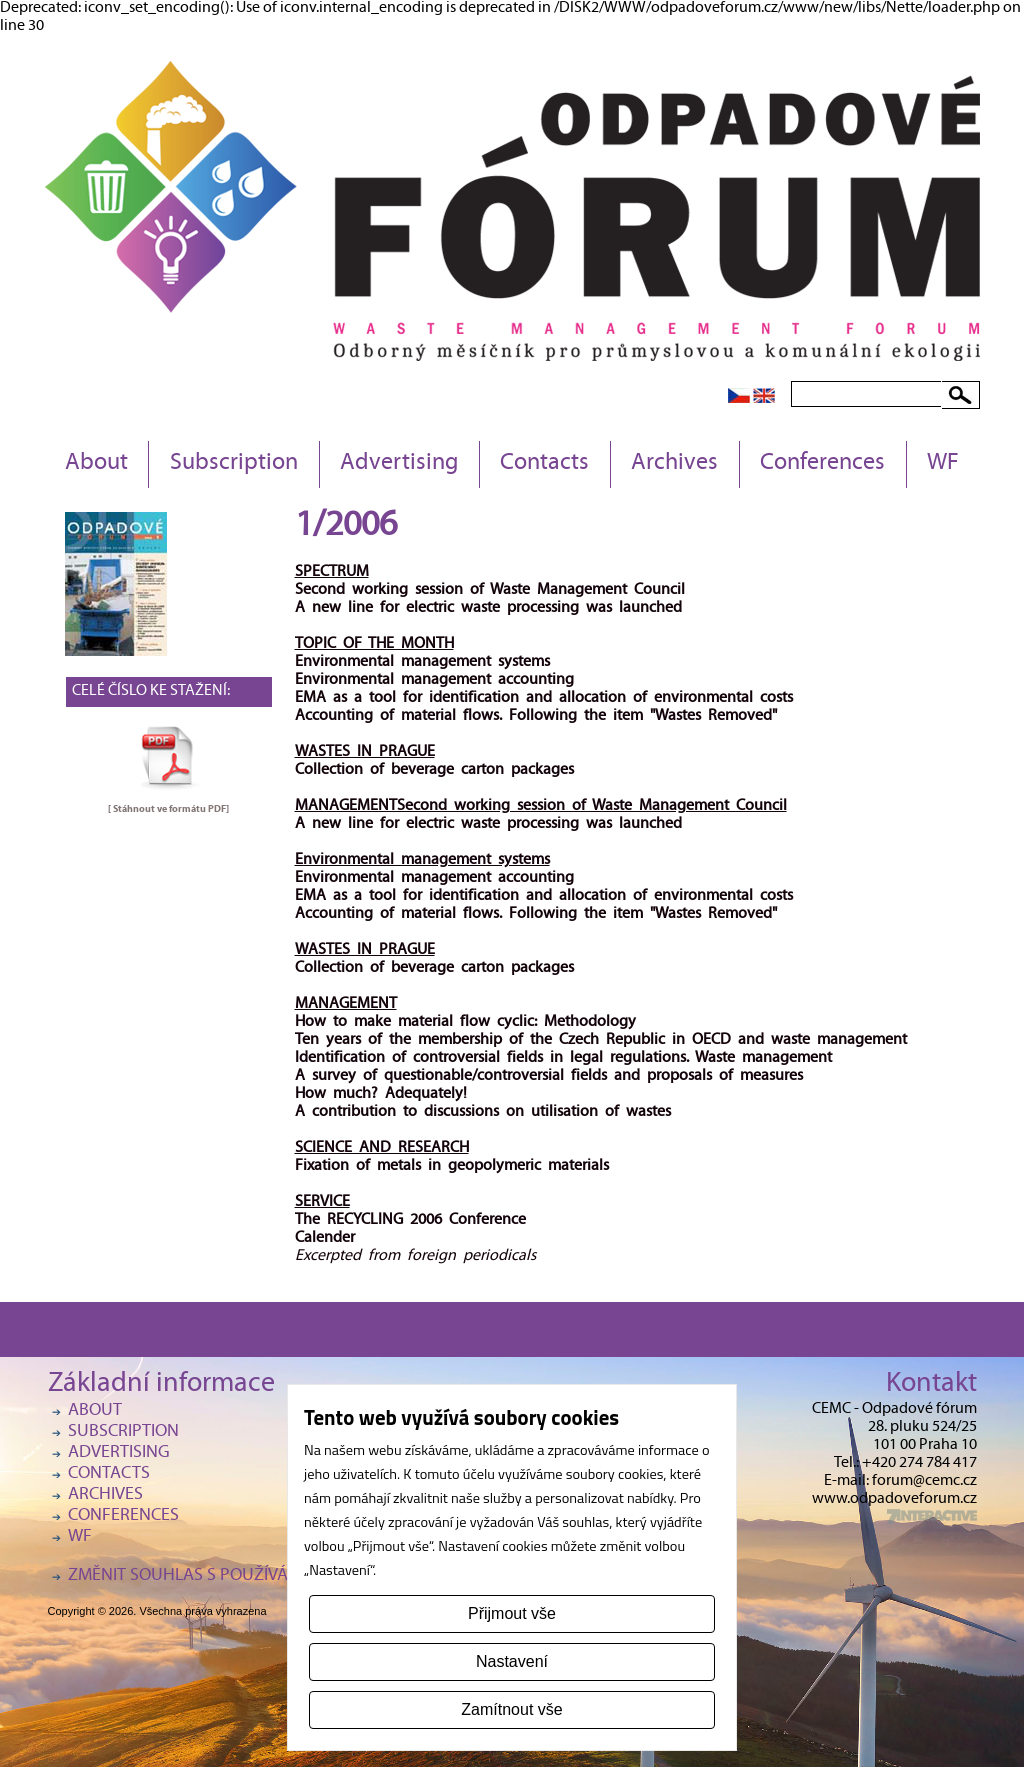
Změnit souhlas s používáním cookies (228, 1576)
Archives (674, 464)
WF (943, 464)
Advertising (399, 464)
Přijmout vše (512, 1613)
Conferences (822, 464)
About (96, 464)
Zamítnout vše (511, 1709)
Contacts (544, 464)
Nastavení (512, 1661)
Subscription (234, 464)
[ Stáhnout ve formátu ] (168, 809)
